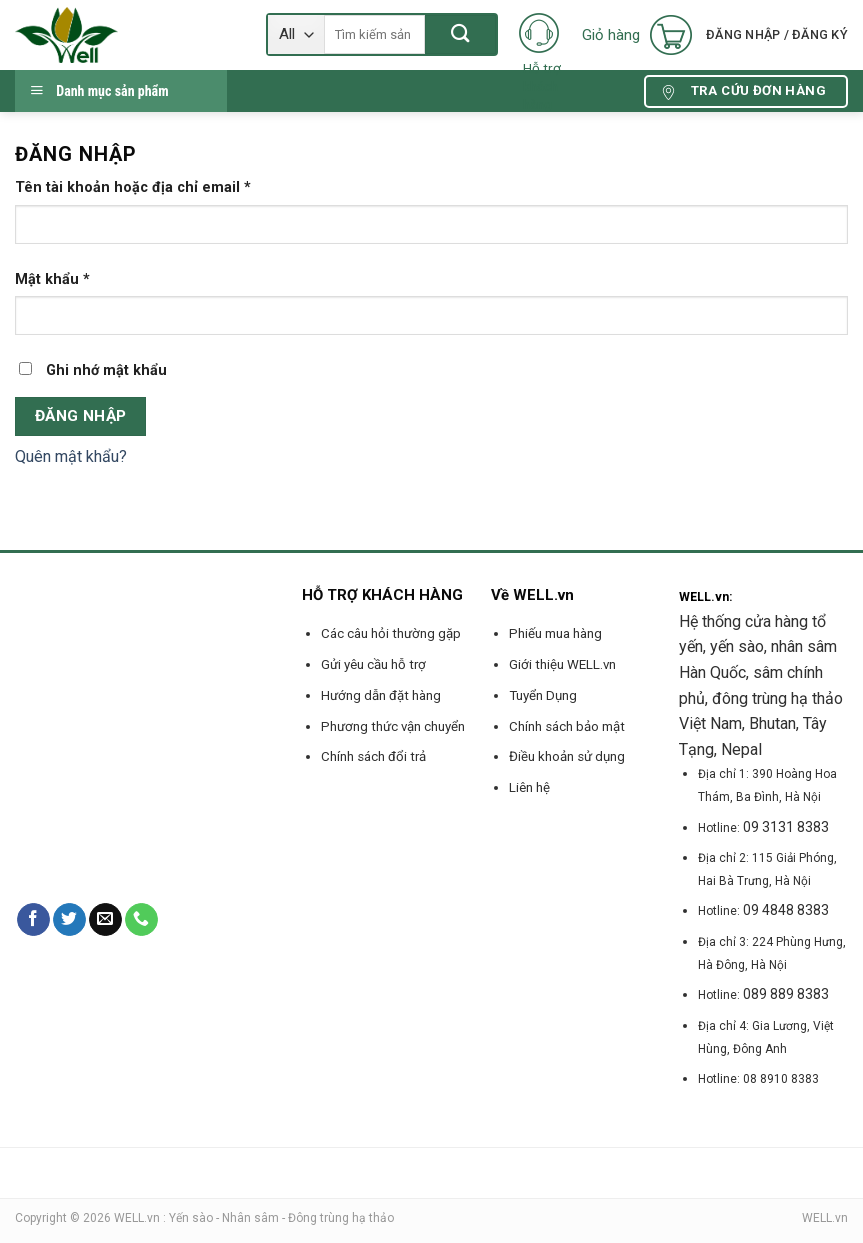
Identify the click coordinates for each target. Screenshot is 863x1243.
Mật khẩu (52, 279)
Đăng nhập (81, 416)
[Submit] (460, 34)
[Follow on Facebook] (33, 920)
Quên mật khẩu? (71, 456)
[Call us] (141, 920)
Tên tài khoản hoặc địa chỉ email (133, 187)
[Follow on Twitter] (69, 920)
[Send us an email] (105, 920)
